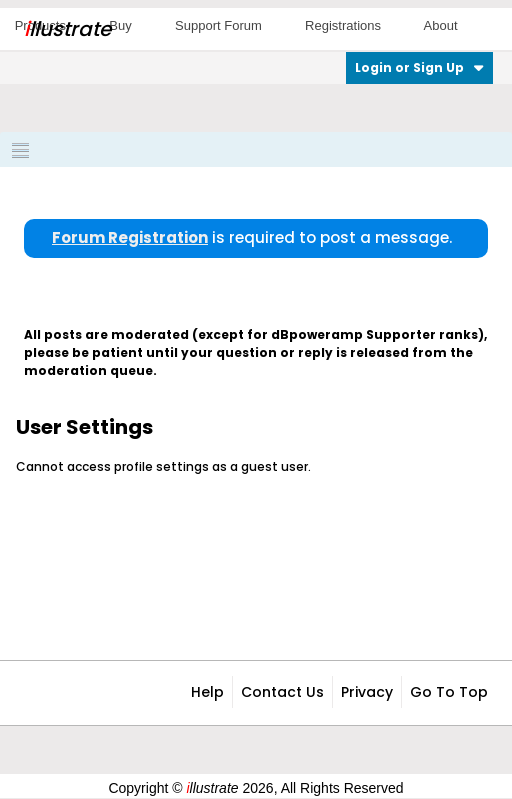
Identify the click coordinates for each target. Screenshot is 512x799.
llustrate (67, 29)
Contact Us (282, 692)
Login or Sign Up (419, 67)
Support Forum (218, 25)
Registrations (343, 25)
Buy (120, 25)
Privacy (367, 692)
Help (207, 692)
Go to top (449, 692)
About (441, 25)
